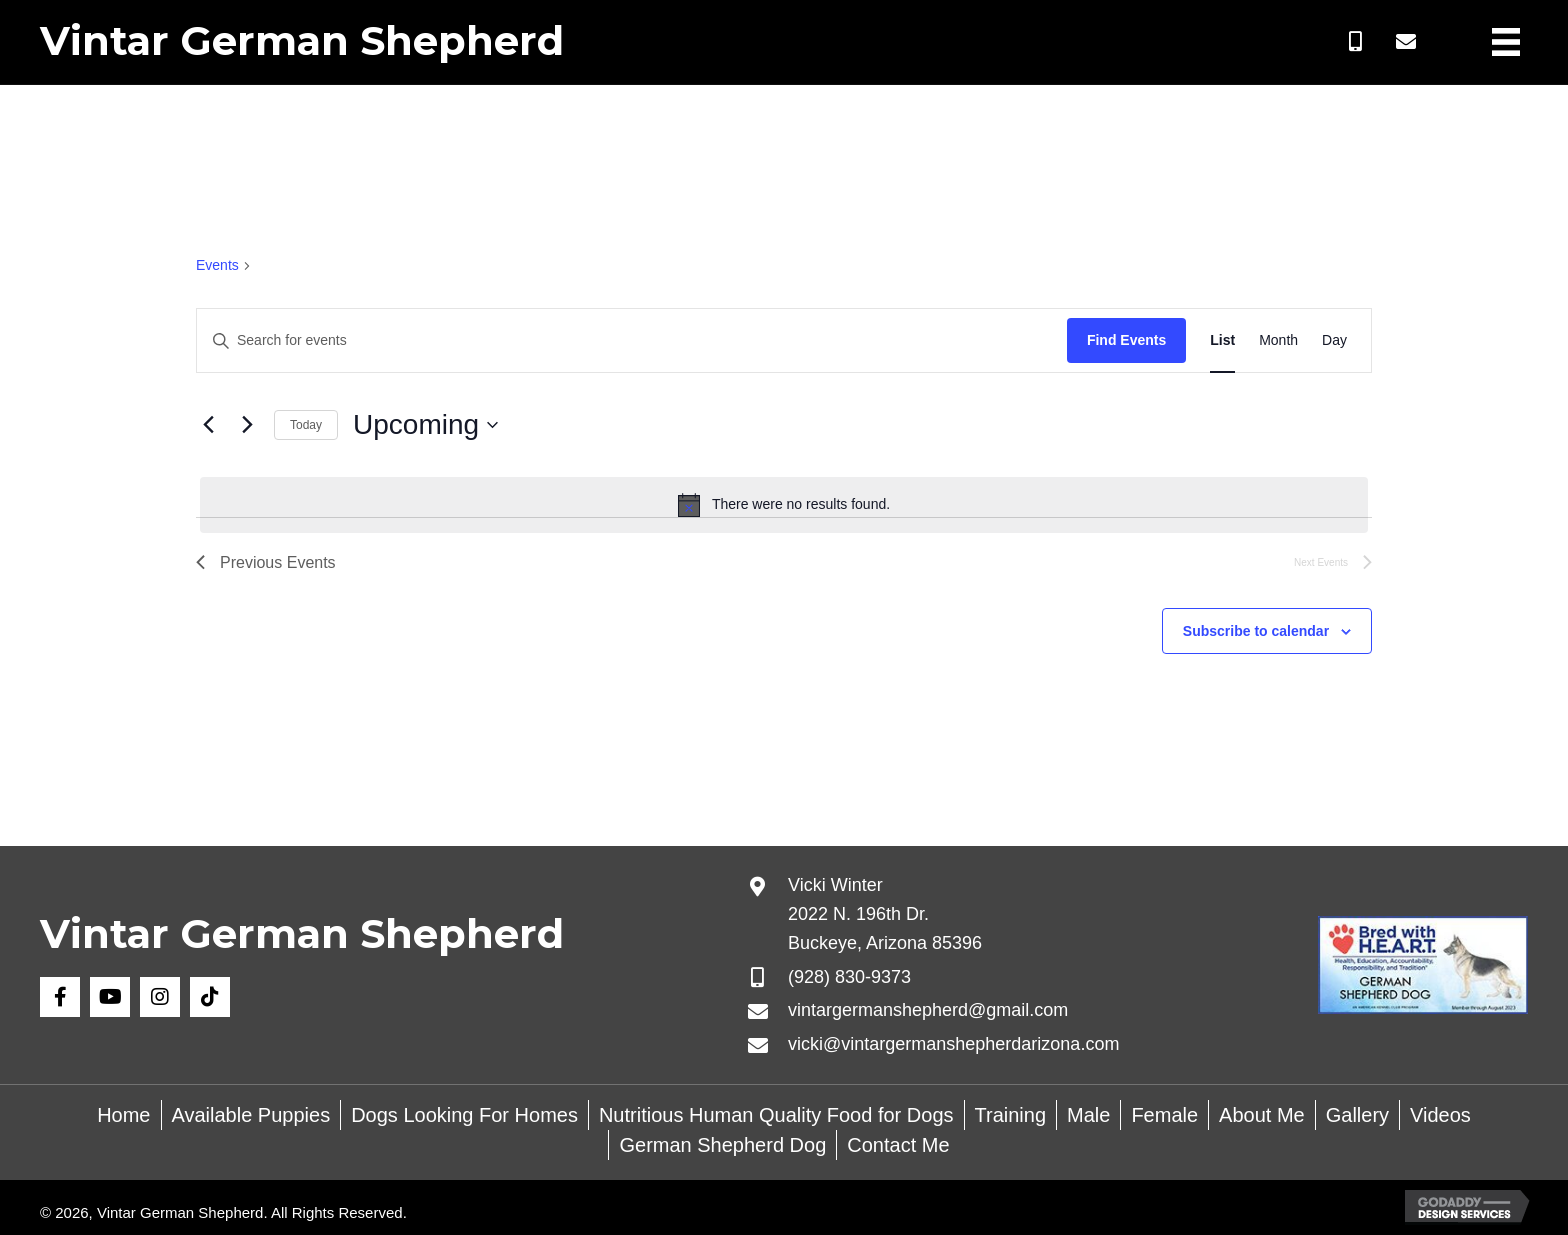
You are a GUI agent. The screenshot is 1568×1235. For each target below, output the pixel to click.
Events (217, 265)
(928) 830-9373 (849, 977)
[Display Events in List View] (1222, 340)
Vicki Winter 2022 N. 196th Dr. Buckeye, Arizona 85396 (885, 914)
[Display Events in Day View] (1334, 340)
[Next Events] (247, 425)
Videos (1440, 1115)
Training (1011, 1115)
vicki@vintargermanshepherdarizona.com (953, 1044)
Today (306, 425)
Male (1088, 1115)
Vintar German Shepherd (302, 40)
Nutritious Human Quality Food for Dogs (776, 1115)
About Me (1262, 1115)
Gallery (1357, 1115)
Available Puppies (251, 1115)
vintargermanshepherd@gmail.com (928, 1010)
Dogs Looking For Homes (464, 1115)
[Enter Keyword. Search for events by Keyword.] (632, 340)
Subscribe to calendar (1256, 631)
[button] (1356, 42)
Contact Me (898, 1145)
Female (1164, 1115)
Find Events (1126, 340)
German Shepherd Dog (722, 1145)
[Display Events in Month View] (1278, 340)
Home (123, 1115)
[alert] (784, 505)
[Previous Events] (208, 425)
